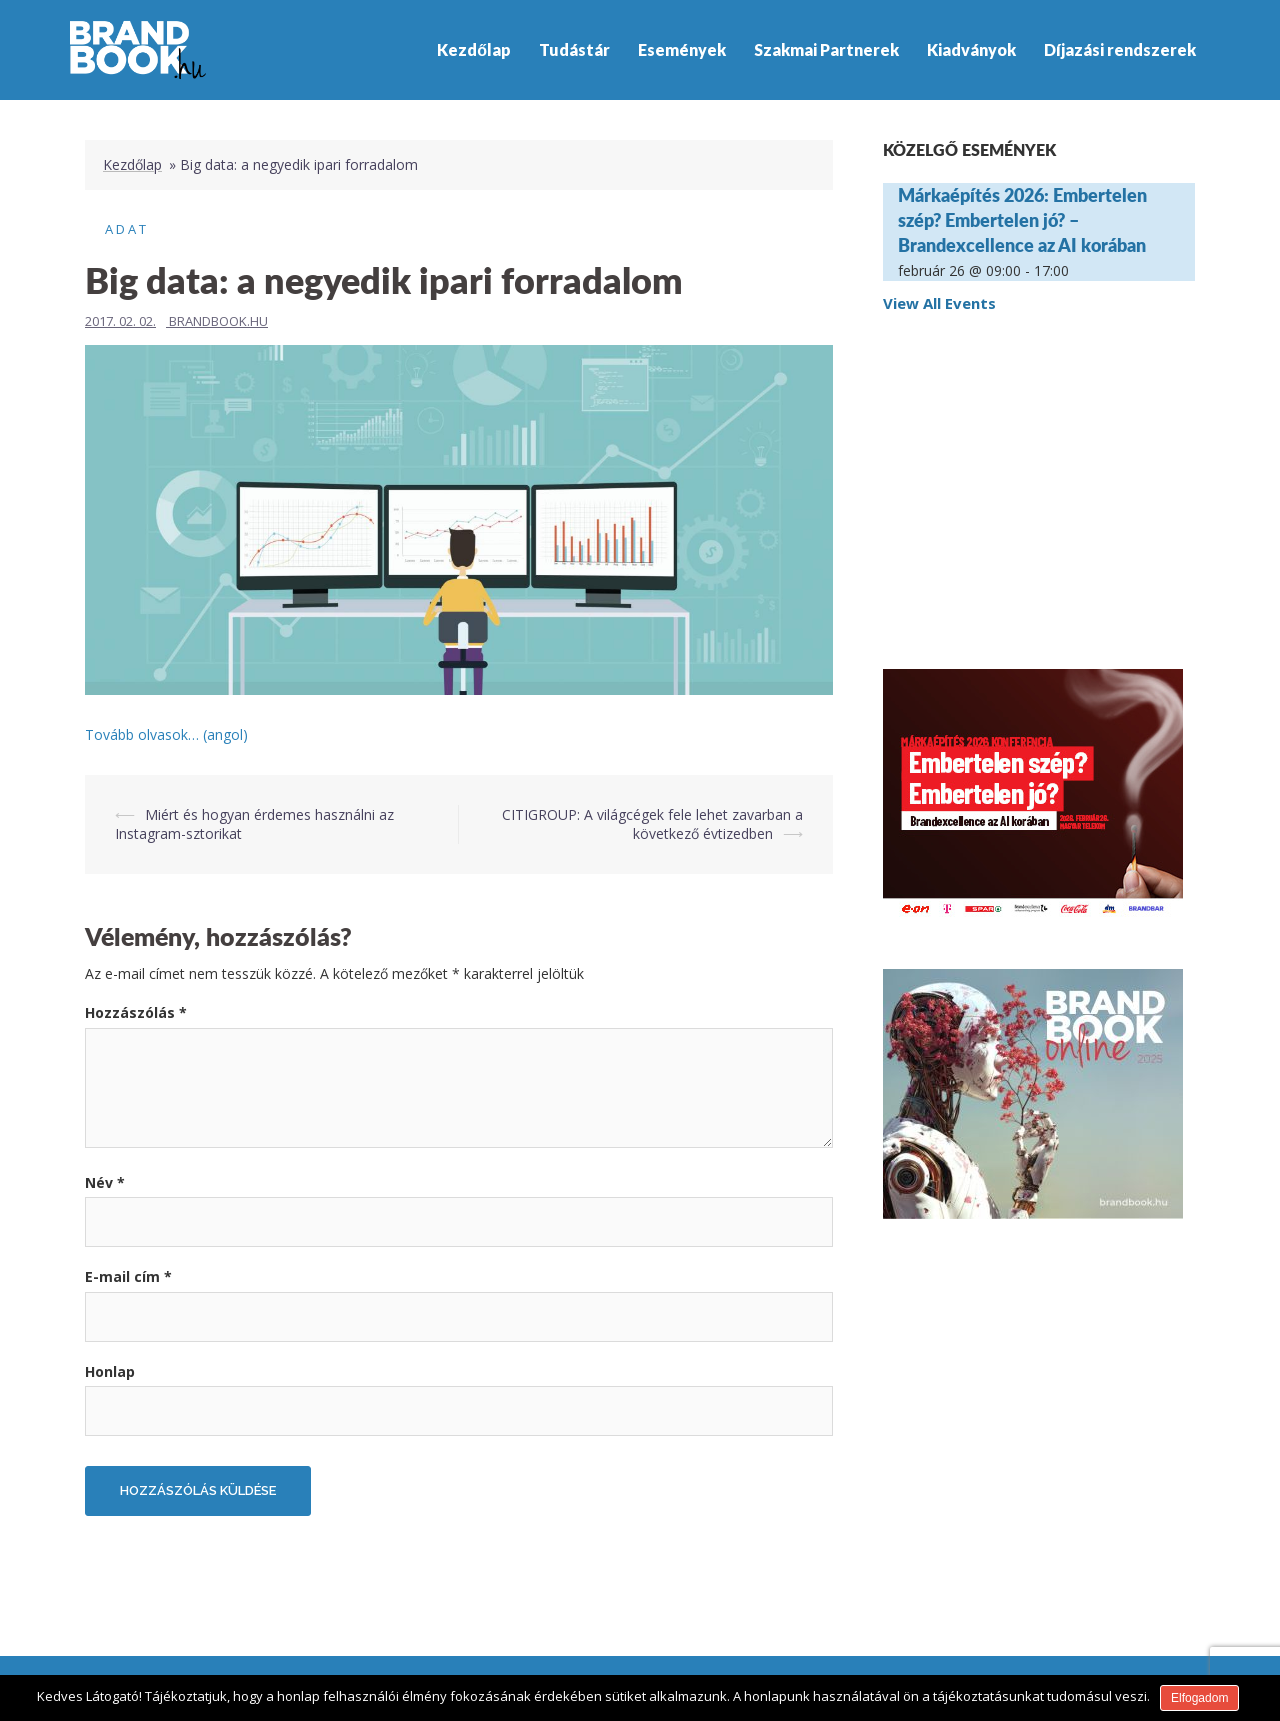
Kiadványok (971, 49)
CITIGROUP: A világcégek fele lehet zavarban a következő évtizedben (652, 824)
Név (105, 1182)
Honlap (110, 1371)
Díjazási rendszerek (1120, 49)
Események (682, 49)
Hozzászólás (136, 1012)
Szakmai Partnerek (826, 49)
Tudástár (574, 49)
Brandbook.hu (218, 321)
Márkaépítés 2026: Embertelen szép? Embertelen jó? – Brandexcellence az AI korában (1022, 220)
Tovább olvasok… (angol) (166, 734)
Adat (127, 229)
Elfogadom (1199, 1698)
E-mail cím (128, 1276)
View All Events (939, 303)
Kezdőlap (474, 49)
